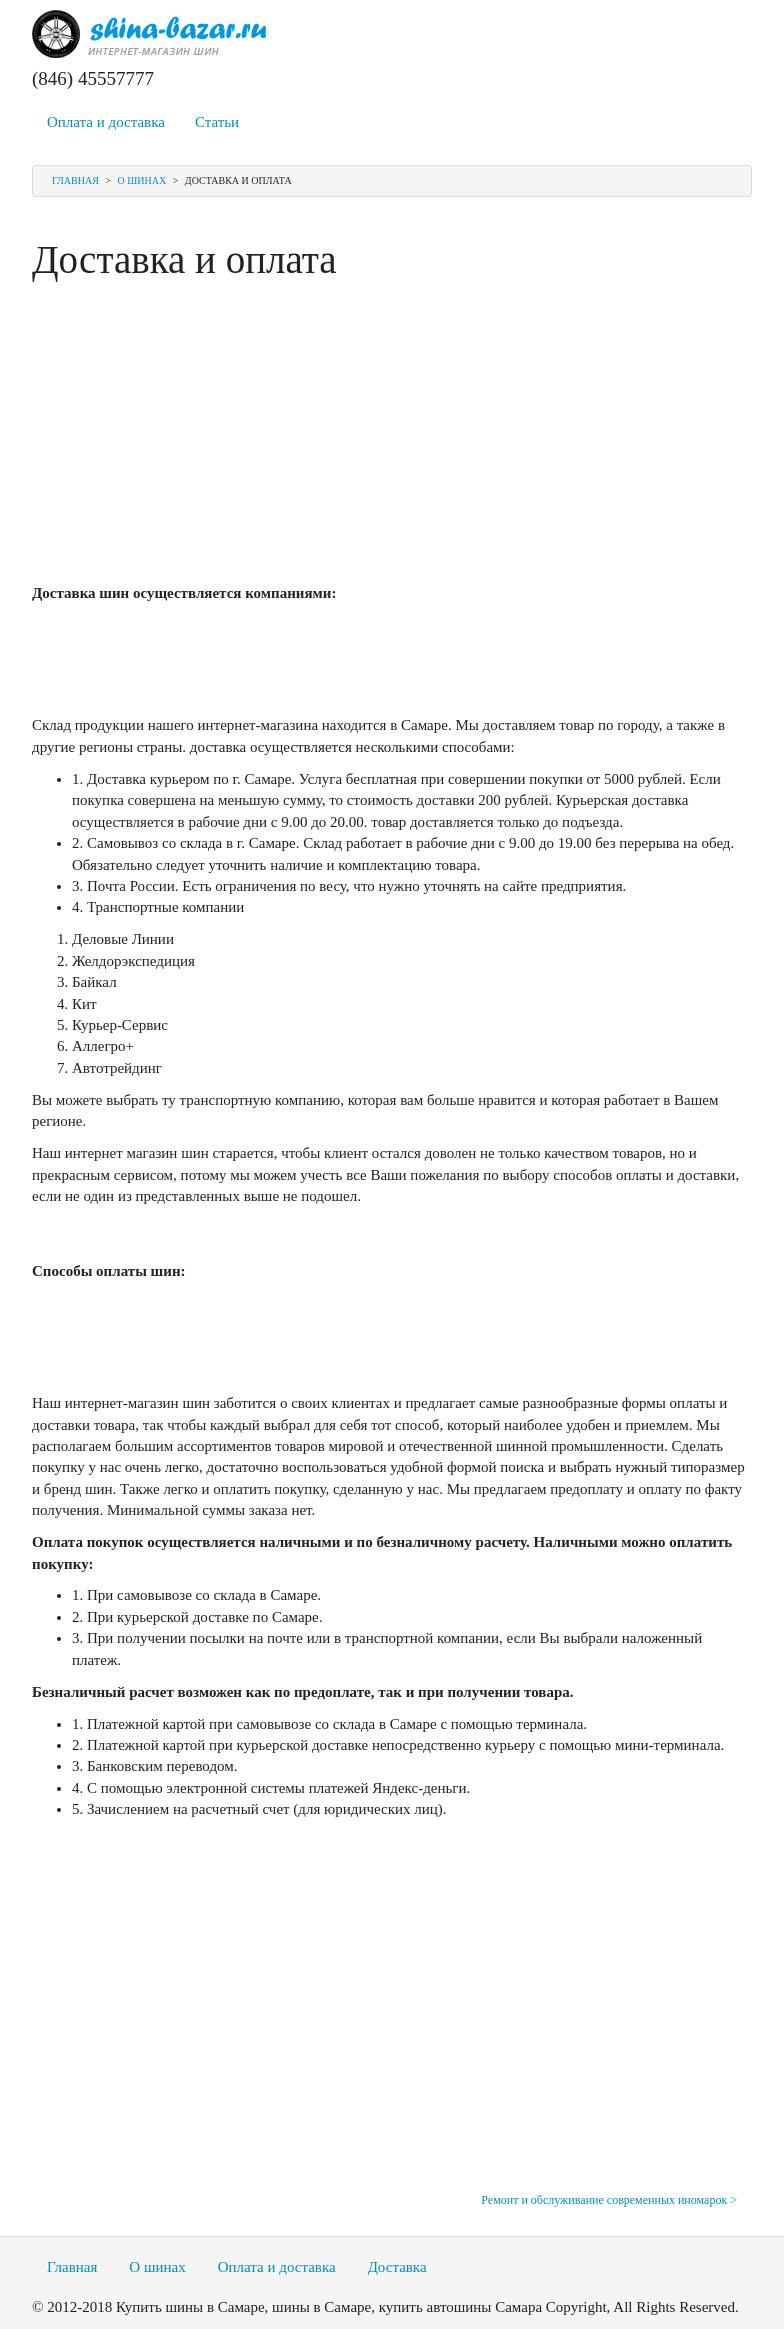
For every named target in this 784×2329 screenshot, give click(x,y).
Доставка (397, 2267)
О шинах (141, 180)
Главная (75, 180)
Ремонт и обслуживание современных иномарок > (609, 2200)
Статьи (217, 122)
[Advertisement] (392, 433)
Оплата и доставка (106, 122)
